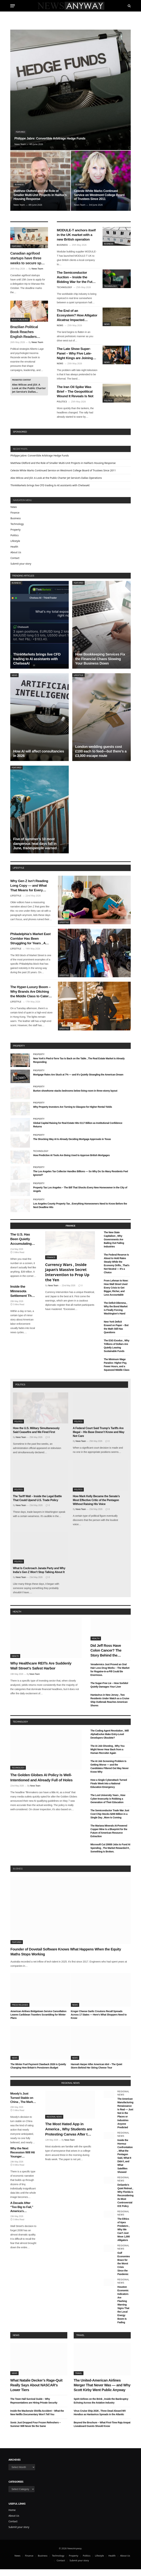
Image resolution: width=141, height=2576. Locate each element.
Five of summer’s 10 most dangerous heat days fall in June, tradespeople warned (35, 850)
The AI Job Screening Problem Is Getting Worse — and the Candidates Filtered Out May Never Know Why (110, 1773)
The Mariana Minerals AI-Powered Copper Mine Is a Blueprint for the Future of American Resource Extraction (109, 1837)
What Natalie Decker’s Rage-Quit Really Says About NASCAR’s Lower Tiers (36, 2392)
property (19, 1052)
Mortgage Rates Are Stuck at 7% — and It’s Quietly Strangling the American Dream (78, 1081)
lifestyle (18, 874)
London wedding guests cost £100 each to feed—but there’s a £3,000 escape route (100, 757)
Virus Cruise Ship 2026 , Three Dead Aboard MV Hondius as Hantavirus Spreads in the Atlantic (100, 2419)
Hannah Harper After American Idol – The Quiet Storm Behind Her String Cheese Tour (96, 2072)
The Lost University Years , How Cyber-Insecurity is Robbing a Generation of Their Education (108, 1805)
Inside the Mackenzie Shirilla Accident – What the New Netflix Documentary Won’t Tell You (37, 2419)
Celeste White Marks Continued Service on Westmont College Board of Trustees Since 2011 (100, 194)
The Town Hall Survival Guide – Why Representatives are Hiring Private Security (33, 2407)
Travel (80, 2342)
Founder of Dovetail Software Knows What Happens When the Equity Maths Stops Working (65, 1958)
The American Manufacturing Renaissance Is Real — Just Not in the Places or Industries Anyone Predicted (125, 2119)
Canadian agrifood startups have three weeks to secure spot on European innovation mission (27, 258)
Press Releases (20, 2012)
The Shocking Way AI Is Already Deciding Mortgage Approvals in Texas (72, 1145)
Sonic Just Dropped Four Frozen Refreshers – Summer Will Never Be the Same (35, 2431)
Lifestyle (15, 547)
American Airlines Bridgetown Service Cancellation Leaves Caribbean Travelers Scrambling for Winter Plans (38, 2021)
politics (20, 1391)
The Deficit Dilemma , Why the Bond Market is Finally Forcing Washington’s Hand (116, 1315)
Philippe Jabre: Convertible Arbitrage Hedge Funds (50, 138)
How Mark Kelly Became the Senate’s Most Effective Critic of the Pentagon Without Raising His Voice (96, 1506)
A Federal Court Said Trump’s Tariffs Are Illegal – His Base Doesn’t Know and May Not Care (98, 1438)
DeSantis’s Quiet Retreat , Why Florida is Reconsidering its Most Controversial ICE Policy (125, 2202)
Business (19, 184)
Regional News (54, 2123)
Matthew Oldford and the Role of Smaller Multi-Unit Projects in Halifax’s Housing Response (36, 194)
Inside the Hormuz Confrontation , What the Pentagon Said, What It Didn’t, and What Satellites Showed (125, 2162)
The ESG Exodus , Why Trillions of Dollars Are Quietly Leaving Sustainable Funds (116, 1352)
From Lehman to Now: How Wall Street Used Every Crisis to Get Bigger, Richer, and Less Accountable (116, 1294)
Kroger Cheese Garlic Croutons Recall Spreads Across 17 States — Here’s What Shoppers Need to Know (99, 2021)
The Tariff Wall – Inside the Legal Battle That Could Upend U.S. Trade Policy (37, 1504)
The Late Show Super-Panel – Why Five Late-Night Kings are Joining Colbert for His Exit (77, 358)
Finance (14, 519)
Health (14, 553)
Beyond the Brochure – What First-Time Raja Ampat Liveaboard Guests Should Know (102, 2431)
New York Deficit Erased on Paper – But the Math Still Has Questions (116, 1333)
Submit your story (20, 570)
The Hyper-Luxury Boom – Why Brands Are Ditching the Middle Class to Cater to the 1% (31, 998)
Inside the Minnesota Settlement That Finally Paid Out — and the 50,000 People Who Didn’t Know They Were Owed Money (22, 1300)
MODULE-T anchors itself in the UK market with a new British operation (75, 235)
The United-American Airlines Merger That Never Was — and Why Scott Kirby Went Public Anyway (102, 2392)
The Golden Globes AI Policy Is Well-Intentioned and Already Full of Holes (41, 1784)
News (106, 327)
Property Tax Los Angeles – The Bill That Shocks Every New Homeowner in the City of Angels (80, 1196)
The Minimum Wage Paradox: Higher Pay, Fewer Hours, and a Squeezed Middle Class (116, 1371)
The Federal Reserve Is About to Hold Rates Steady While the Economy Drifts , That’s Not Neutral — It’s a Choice (116, 1270)
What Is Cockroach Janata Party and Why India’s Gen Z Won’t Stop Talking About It (39, 1576)
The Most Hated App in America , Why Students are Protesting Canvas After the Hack (68, 2136)
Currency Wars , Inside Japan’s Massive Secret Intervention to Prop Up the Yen (67, 1279)
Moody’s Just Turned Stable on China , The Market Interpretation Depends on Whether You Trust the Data (22, 2105)
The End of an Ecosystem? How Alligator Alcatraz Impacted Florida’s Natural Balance (72, 318)
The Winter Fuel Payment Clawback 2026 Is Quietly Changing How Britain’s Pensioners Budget (38, 2072)
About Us (15, 559)
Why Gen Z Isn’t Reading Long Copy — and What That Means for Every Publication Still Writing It (31, 892)
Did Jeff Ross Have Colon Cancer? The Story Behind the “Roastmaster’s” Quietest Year (106, 1657)
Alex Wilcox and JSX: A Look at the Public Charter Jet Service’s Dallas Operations (29, 388)
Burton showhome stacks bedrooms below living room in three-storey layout (75, 1097)
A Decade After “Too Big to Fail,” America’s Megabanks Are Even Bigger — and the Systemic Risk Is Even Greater (22, 2214)
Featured (20, 132)
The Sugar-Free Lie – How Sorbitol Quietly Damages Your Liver (109, 1691)
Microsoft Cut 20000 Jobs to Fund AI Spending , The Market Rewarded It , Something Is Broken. (110, 1855)
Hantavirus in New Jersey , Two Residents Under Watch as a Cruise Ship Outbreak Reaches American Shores (110, 1707)
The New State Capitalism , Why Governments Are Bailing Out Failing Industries (114, 1246)
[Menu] (12, 6)
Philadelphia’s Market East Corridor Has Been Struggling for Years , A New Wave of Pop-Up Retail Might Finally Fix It (31, 945)
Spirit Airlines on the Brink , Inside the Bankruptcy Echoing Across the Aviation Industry (101, 2407)
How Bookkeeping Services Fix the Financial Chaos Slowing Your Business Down (100, 665)
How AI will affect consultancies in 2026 (38, 760)
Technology (110, 287)
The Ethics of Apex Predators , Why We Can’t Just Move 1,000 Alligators (123, 2236)
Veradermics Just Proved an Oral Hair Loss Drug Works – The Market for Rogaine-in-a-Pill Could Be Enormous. (110, 1676)
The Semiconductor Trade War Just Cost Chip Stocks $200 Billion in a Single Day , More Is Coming (110, 1821)
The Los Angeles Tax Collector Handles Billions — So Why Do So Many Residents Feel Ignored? (80, 1180)
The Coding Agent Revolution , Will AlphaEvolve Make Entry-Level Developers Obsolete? (110, 1741)
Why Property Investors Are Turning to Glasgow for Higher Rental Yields (72, 1113)
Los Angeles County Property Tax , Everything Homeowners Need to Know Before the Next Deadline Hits (80, 1212)
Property (15, 536)
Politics (108, 406)
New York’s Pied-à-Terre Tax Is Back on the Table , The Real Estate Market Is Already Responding (79, 1067)
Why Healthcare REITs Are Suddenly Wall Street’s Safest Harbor (40, 1672)
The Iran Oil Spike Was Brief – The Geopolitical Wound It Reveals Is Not (77, 397)
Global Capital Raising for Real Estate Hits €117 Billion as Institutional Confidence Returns (77, 1131)
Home (12, 2516)
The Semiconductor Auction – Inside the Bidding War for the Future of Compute (74, 279)
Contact (14, 564)
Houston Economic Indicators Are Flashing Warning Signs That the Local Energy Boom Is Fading (123, 2311)
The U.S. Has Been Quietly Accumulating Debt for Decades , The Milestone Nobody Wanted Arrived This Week (23, 1246)
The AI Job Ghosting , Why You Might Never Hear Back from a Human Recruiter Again (108, 1756)
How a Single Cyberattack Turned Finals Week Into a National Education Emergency (109, 1790)
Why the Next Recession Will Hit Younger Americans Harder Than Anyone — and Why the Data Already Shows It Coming (22, 2159)
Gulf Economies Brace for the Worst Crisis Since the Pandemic (123, 2270)
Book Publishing (20, 320)
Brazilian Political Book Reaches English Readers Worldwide (24, 332)
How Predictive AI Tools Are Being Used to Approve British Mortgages (71, 1162)
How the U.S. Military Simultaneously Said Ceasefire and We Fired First (36, 1436)
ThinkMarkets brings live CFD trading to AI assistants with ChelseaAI (49, 492)
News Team (20, 144)
